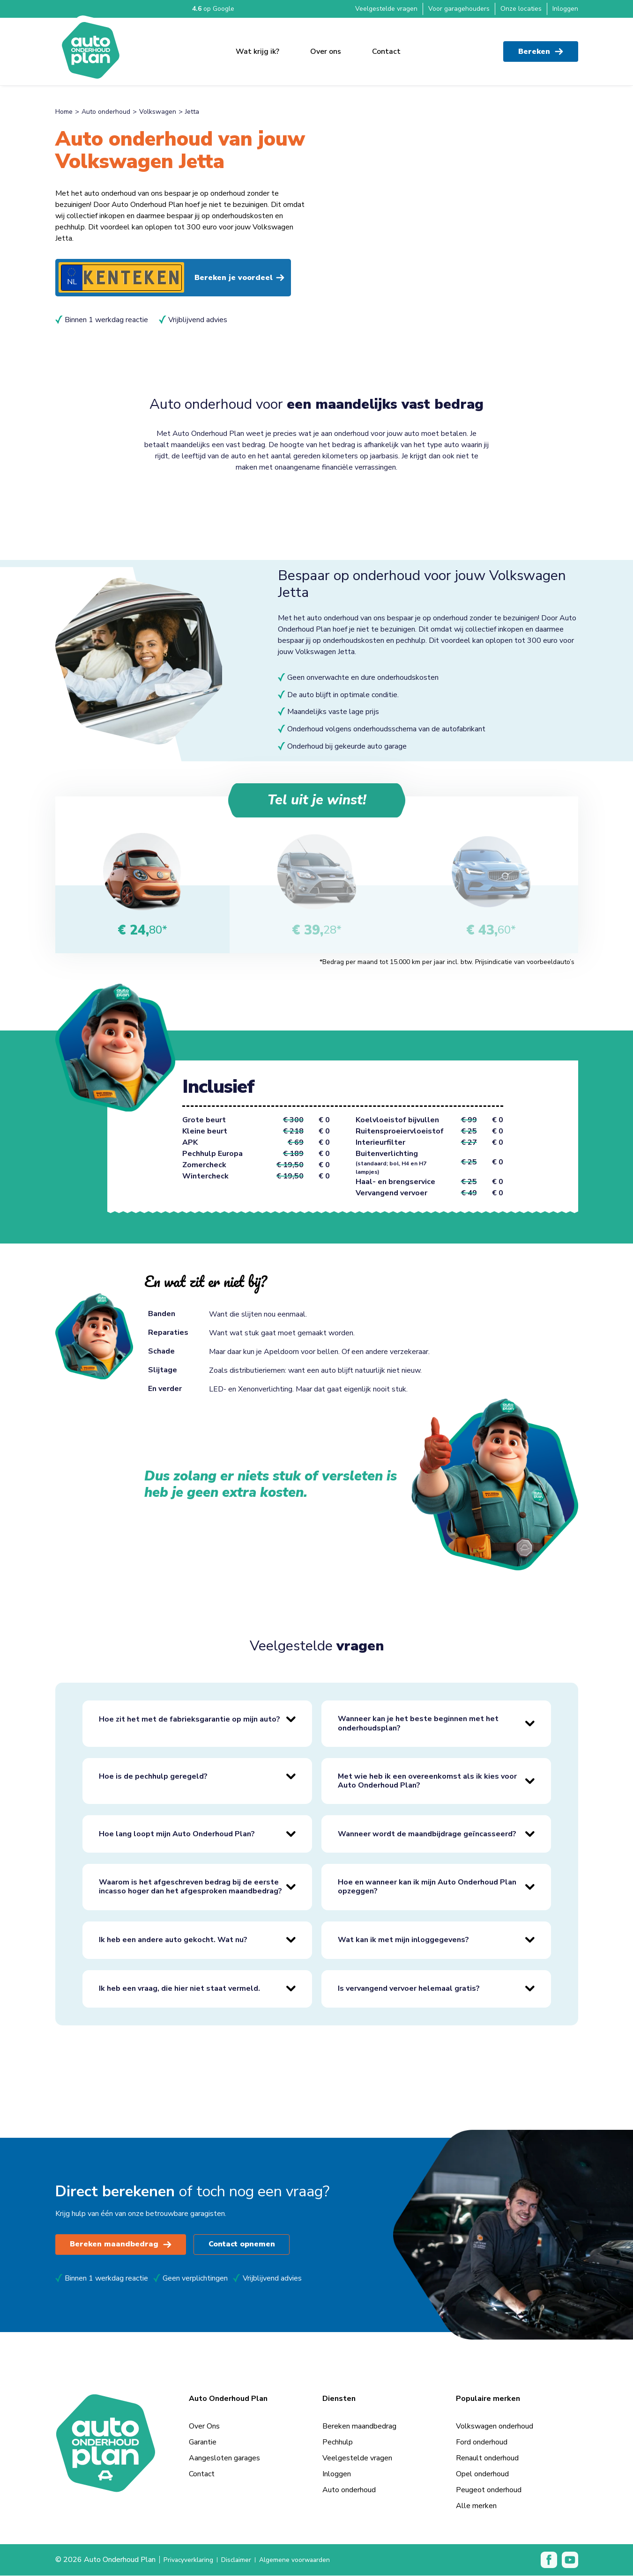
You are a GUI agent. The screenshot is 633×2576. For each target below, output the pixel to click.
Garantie (202, 2442)
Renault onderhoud (487, 2458)
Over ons (325, 47)
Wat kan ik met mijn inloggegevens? (403, 1940)
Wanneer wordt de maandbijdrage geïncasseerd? (427, 1834)
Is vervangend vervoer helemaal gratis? (409, 1989)
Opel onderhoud (482, 2474)
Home (64, 111)
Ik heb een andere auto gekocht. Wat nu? (173, 1940)
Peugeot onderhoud (488, 2490)
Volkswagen (157, 111)
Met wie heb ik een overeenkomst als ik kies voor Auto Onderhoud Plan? (427, 1781)
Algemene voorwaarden (309, 2560)
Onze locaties (521, 8)
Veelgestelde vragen (386, 8)
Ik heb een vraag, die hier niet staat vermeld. (179, 1989)
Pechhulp (337, 2442)
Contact (386, 47)
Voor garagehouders (459, 8)
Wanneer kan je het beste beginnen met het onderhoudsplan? (418, 1724)
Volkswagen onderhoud (494, 2426)
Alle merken (476, 2506)
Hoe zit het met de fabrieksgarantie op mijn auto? (189, 1720)
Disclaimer (244, 2560)
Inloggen (565, 8)
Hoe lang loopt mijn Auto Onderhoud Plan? (177, 1834)
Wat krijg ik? (257, 47)
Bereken (540, 47)
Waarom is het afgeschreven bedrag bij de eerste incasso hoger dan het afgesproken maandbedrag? (190, 1887)
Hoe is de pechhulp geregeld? (153, 1777)
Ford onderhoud (481, 2442)
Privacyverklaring (191, 2560)
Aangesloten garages (224, 2458)
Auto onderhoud (106, 111)
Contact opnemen (244, 2245)
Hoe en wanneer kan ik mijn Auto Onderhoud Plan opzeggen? (427, 1887)
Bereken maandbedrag (121, 2245)
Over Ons (204, 2426)
